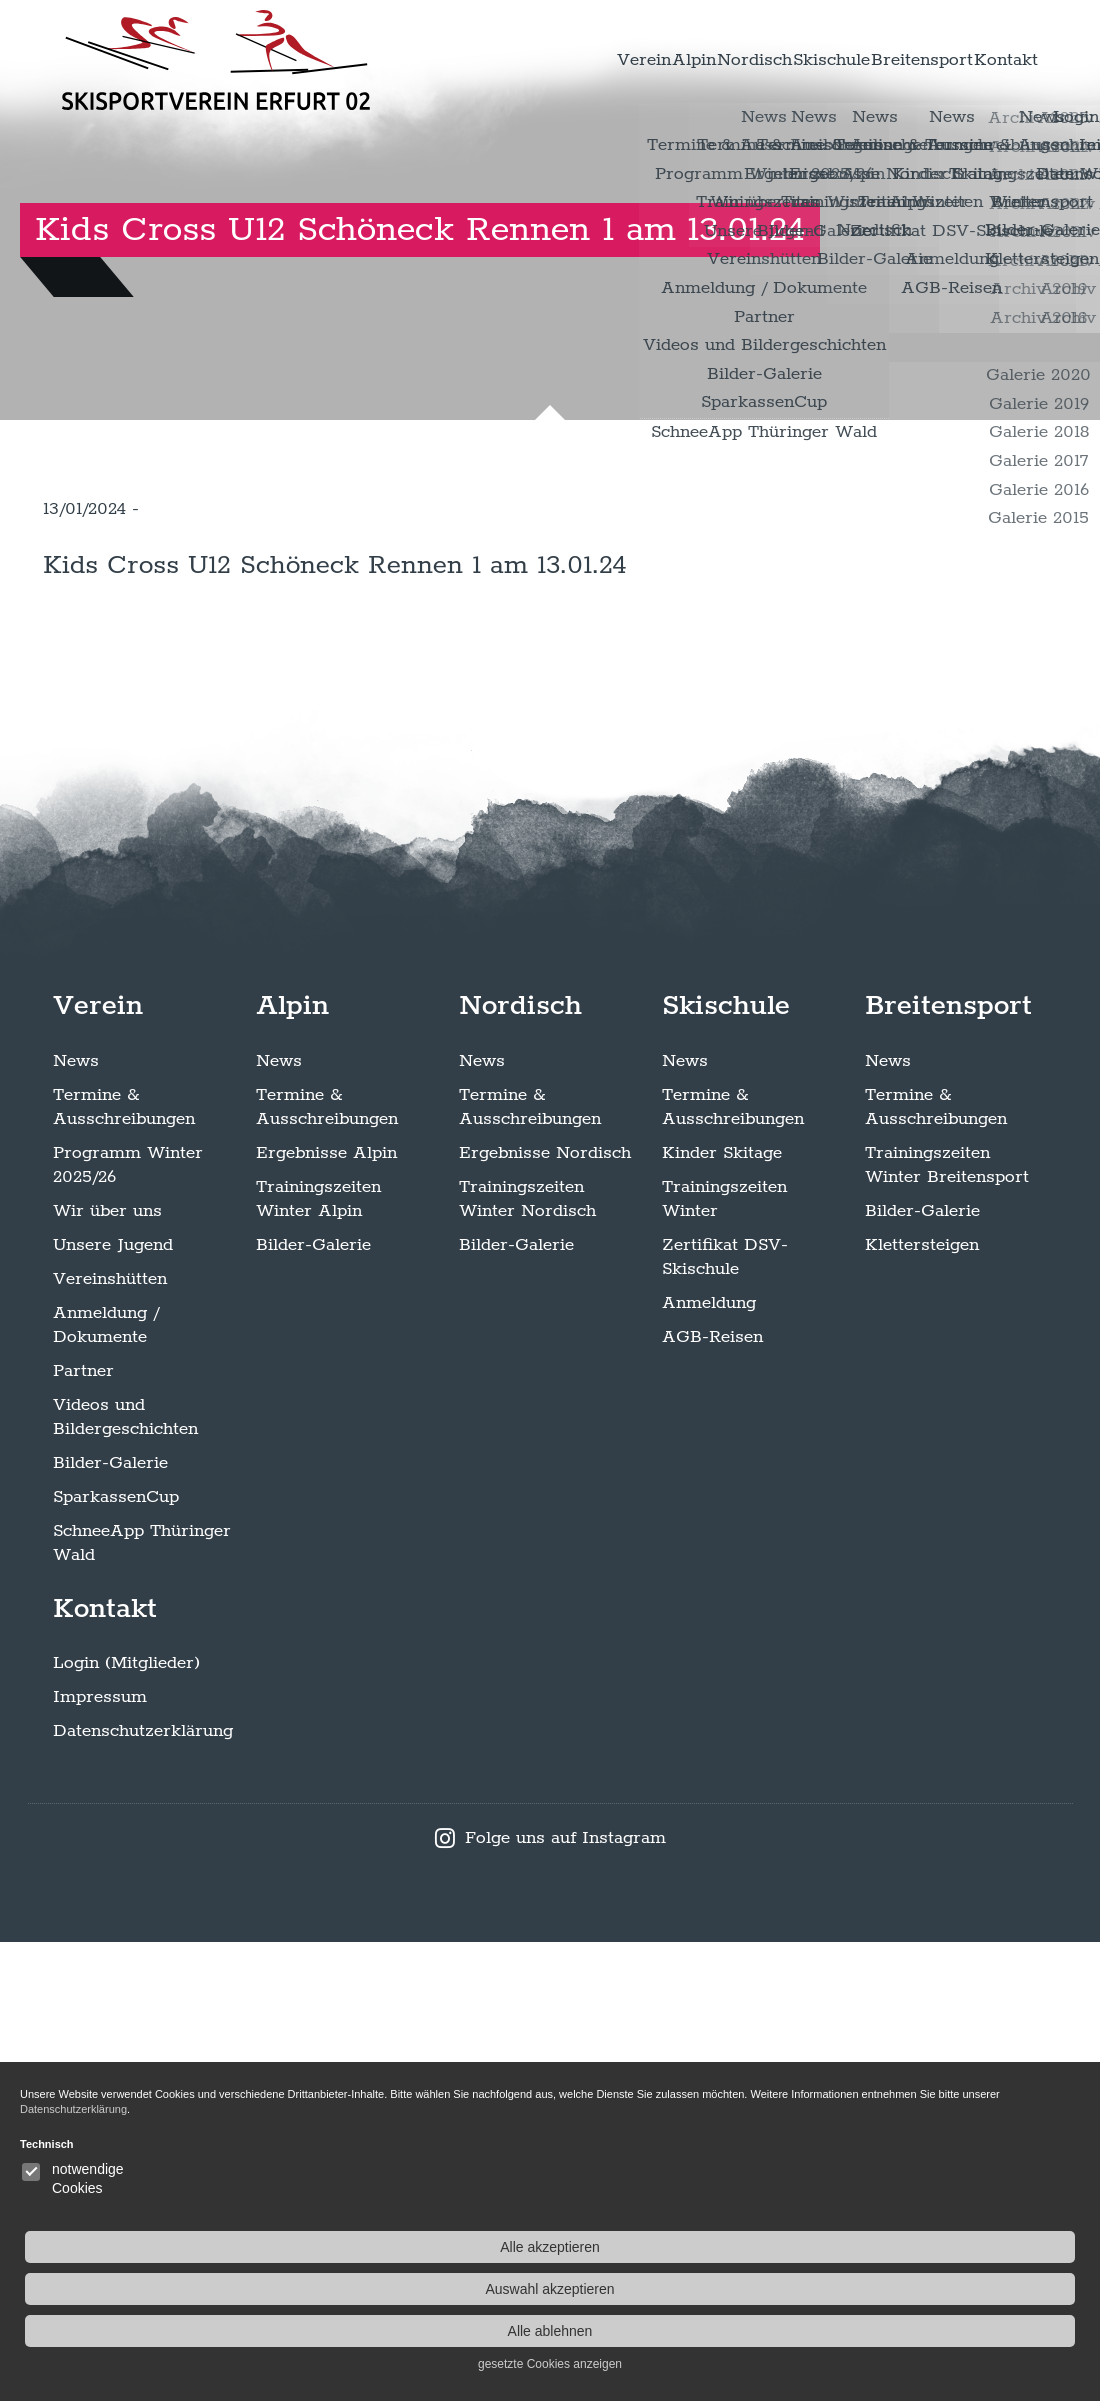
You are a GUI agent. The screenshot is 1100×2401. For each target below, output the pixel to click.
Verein (504, 60)
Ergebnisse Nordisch (545, 1612)
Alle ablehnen (982, 2331)
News (76, 1520)
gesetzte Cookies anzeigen (982, 2364)
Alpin (579, 60)
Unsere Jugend (113, 1704)
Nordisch (665, 60)
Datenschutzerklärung (143, 2190)
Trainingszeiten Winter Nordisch (527, 1658)
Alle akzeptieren (982, 2247)
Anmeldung (709, 1762)
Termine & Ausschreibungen (124, 1566)
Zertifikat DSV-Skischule (725, 1716)
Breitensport (885, 60)
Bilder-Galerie (110, 1922)
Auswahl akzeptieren (981, 2289)
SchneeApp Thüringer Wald (142, 2002)
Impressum (100, 2156)
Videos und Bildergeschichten (125, 1876)
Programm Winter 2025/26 (128, 1624)
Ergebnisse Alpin (326, 1612)
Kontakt (994, 60)
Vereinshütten (110, 1738)
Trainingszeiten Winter (724, 1658)
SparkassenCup (116, 1956)
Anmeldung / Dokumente (106, 1784)
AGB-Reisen (712, 1796)
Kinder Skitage (722, 1612)
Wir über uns (107, 1670)
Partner (83, 1830)
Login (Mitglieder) (126, 2122)
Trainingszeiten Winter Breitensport (947, 1624)
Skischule (768, 60)
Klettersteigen (922, 1704)
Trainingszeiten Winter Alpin (318, 1658)
